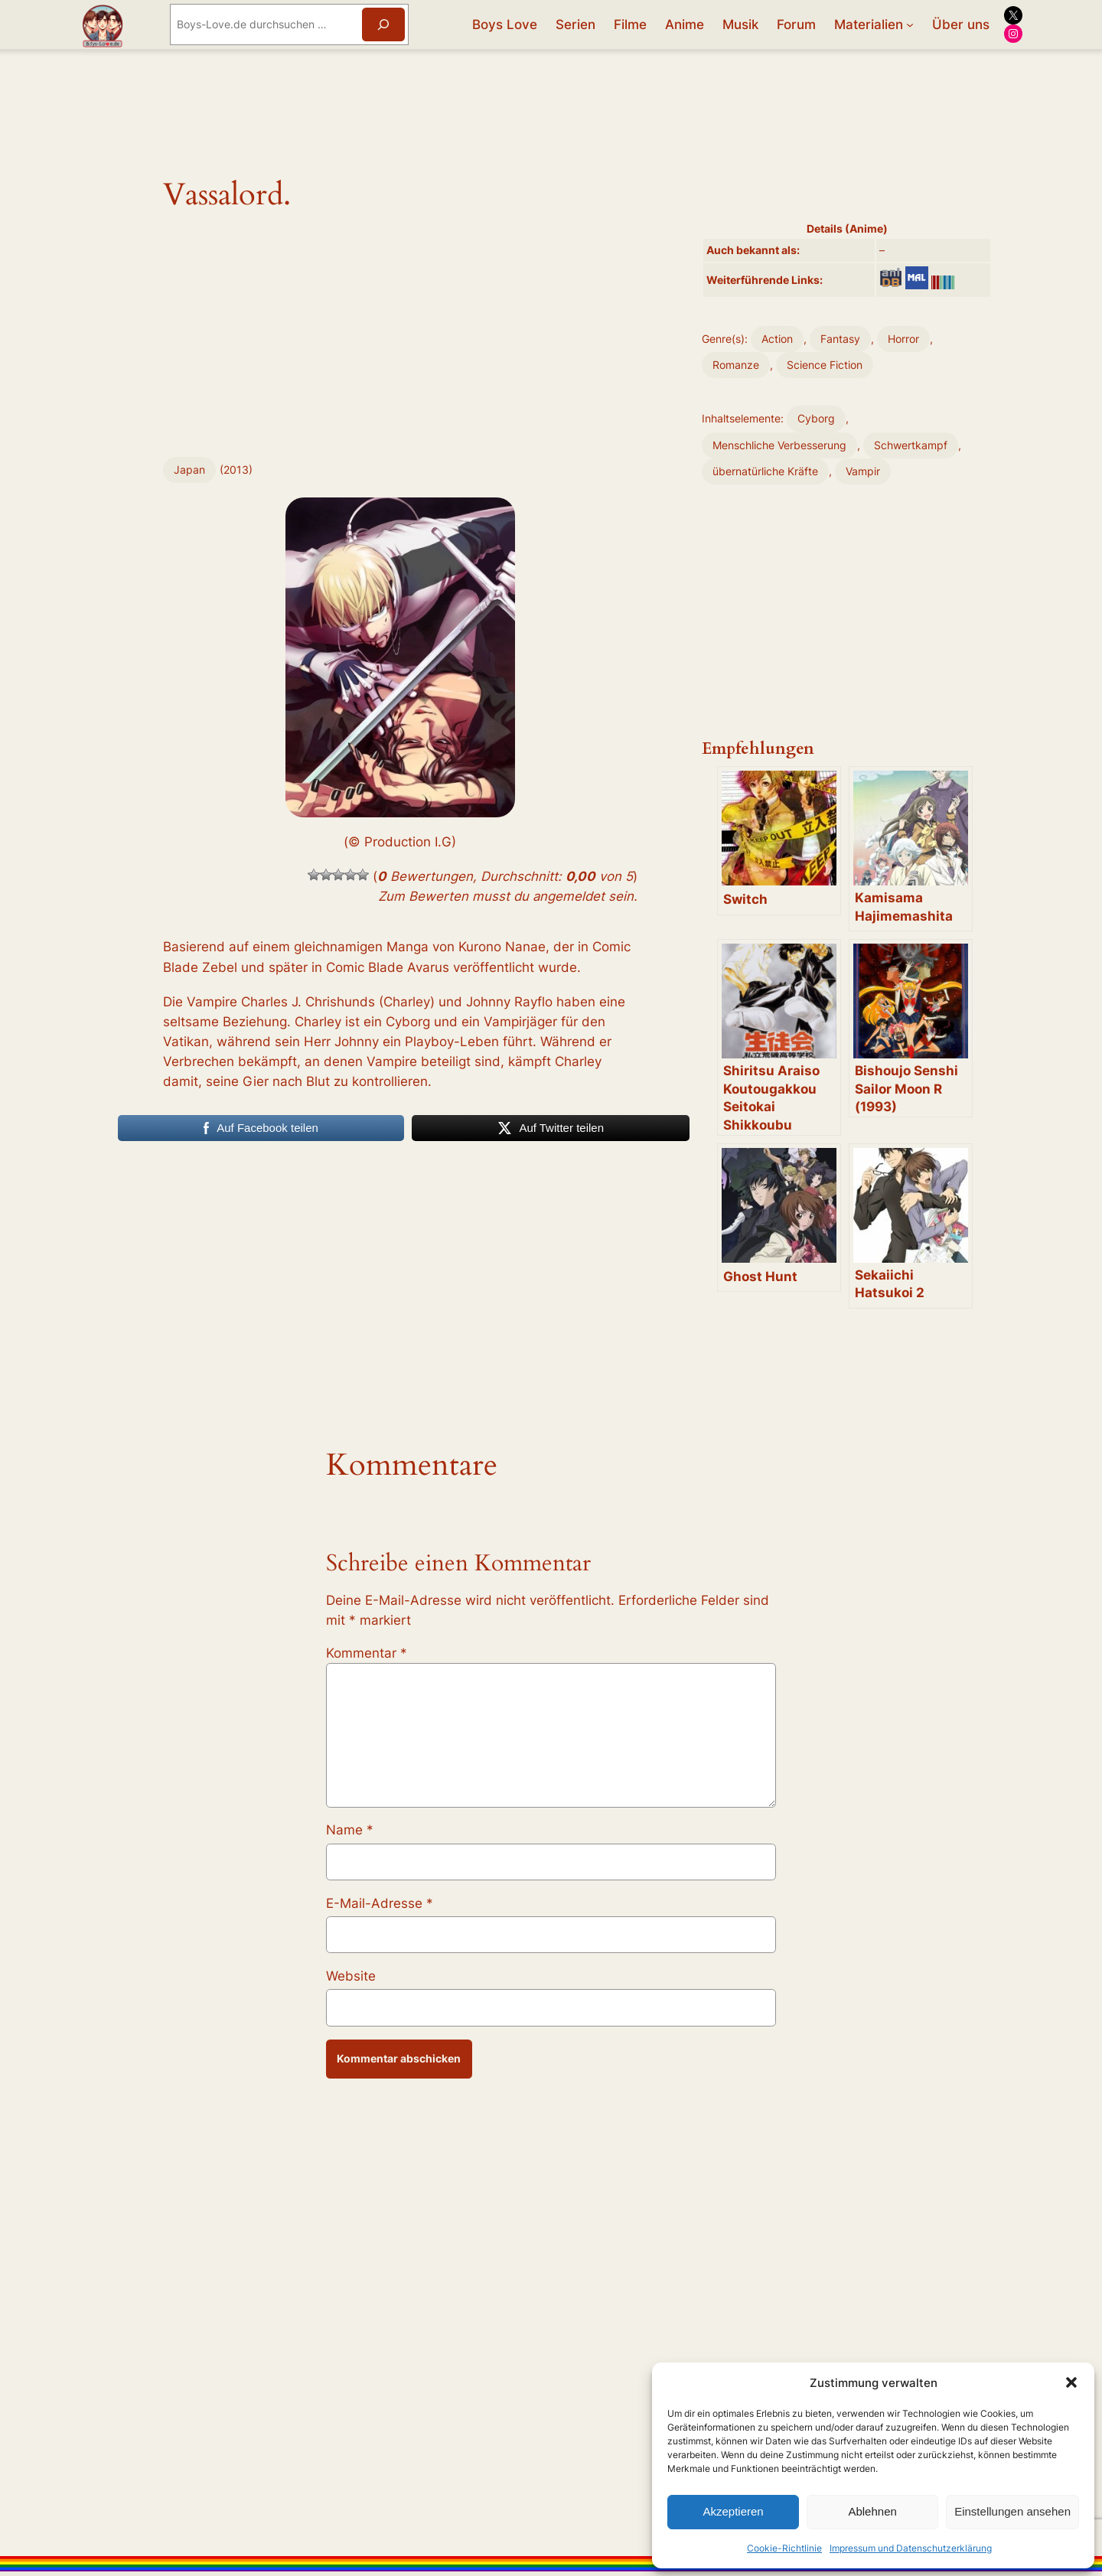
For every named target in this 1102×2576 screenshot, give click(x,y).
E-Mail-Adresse (379, 1903)
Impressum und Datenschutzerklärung (911, 2548)
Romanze (735, 364)
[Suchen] (383, 24)
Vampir (863, 471)
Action (777, 338)
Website (351, 1976)
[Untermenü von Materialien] (910, 24)
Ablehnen (872, 2511)
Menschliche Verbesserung (779, 445)
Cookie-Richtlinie (784, 2548)
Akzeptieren (733, 2511)
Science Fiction (824, 364)
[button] (1071, 2382)
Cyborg (816, 418)
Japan (189, 469)
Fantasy (840, 338)
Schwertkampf (910, 445)
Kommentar (366, 1653)
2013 (236, 469)
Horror (903, 338)
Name (349, 1829)
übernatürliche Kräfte (765, 471)
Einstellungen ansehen (1012, 2511)
